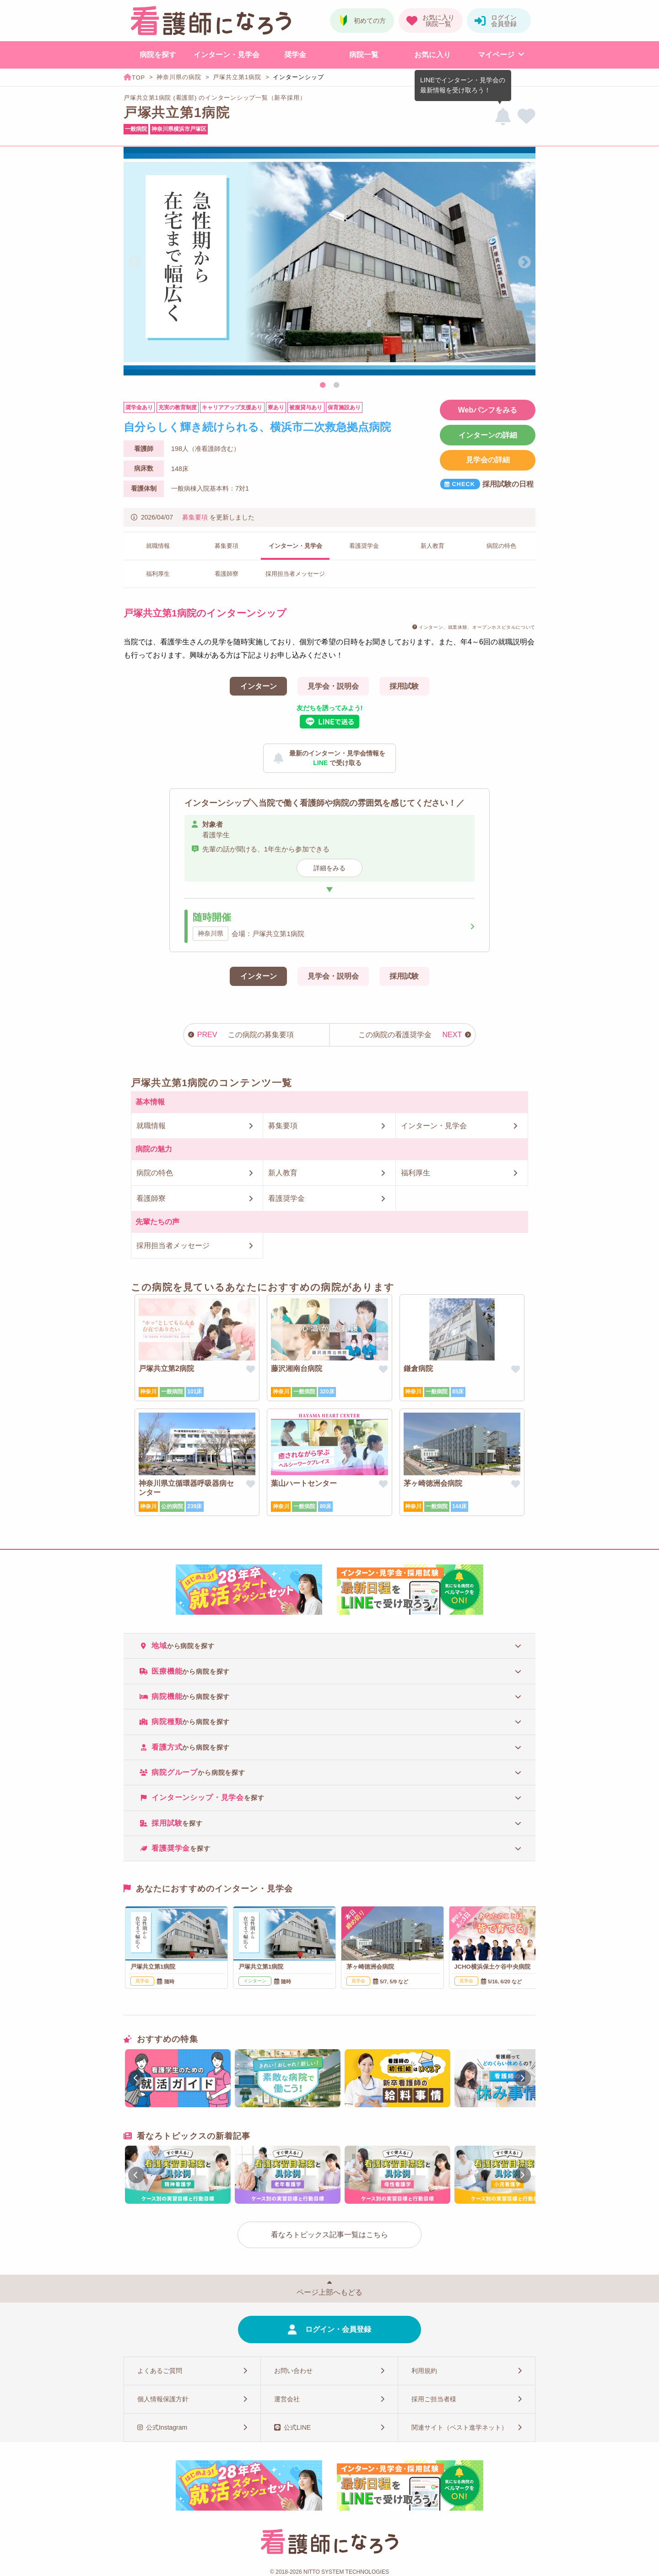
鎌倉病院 (418, 1368)
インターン (258, 686)
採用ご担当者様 (433, 2399)
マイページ (496, 55)
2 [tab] (336, 385)
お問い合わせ (293, 2370)
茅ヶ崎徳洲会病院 (433, 1483)
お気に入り (432, 55)
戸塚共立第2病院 (166, 1368)
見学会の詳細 (488, 460)
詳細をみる (329, 868)
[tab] (329, 1645)
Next (524, 262)
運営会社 (287, 2399)
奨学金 (295, 55)
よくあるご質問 (159, 2370)
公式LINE (297, 2427)
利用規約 (424, 2370)
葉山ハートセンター (304, 1483)
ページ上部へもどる (329, 2292)
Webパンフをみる (487, 410)
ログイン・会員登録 (338, 2329)
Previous (134, 262)
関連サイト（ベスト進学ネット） (459, 2427)
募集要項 (195, 517)
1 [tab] (322, 385)
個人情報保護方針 (163, 2399)
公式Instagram (166, 2427)
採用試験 (404, 686)
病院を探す (158, 55)
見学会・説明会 (333, 686)
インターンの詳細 (488, 435)
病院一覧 (363, 55)
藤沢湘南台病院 (296, 1368)
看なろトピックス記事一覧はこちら (329, 2235)
